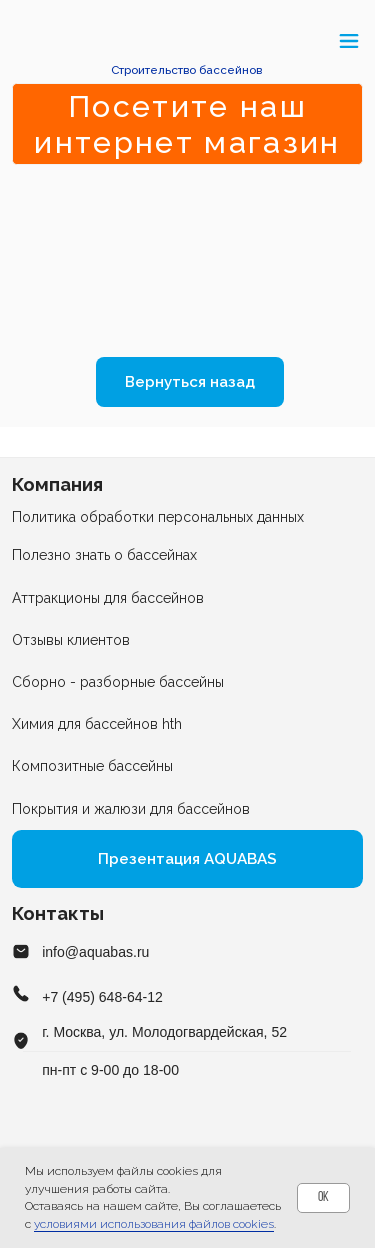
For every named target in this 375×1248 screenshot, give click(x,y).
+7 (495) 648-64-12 (102, 997)
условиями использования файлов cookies (154, 1224)
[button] (22, 40)
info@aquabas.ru (95, 952)
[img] (187, 41)
